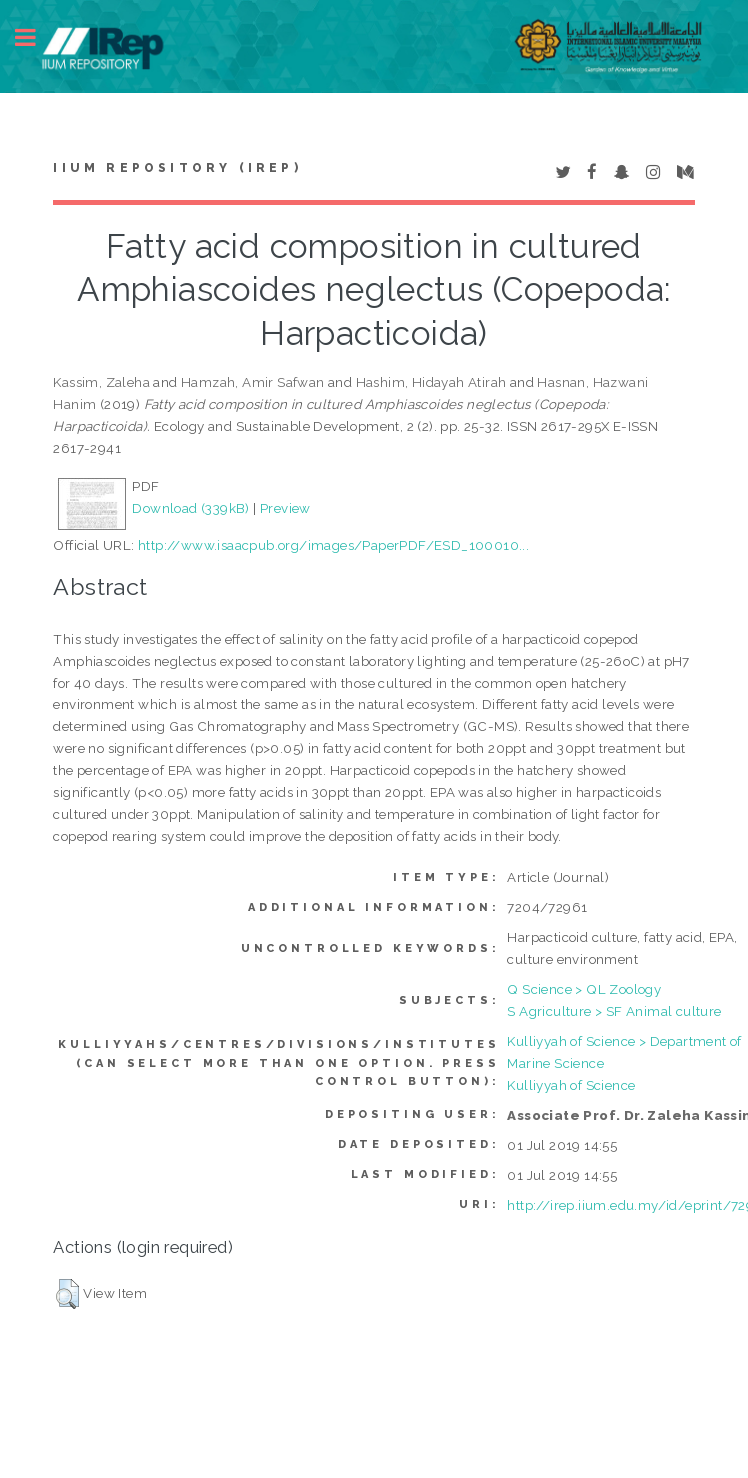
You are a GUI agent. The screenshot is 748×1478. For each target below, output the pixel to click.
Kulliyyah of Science (571, 1085)
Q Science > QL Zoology (584, 989)
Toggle (36, 37)
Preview (285, 508)
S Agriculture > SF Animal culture (614, 1011)
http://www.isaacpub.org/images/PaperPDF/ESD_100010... (333, 545)
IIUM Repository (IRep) (177, 168)
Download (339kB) (190, 508)
